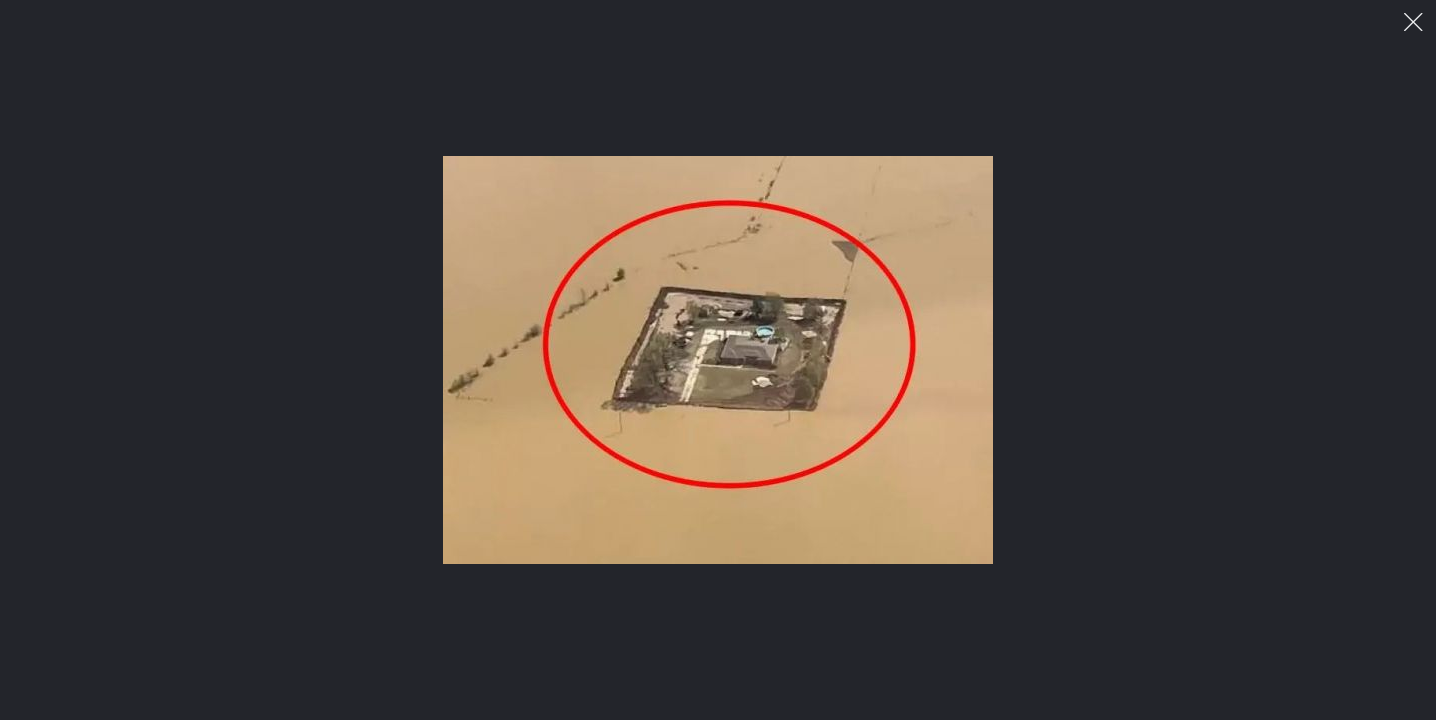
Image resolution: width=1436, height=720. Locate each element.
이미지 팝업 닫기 (1413, 22)
